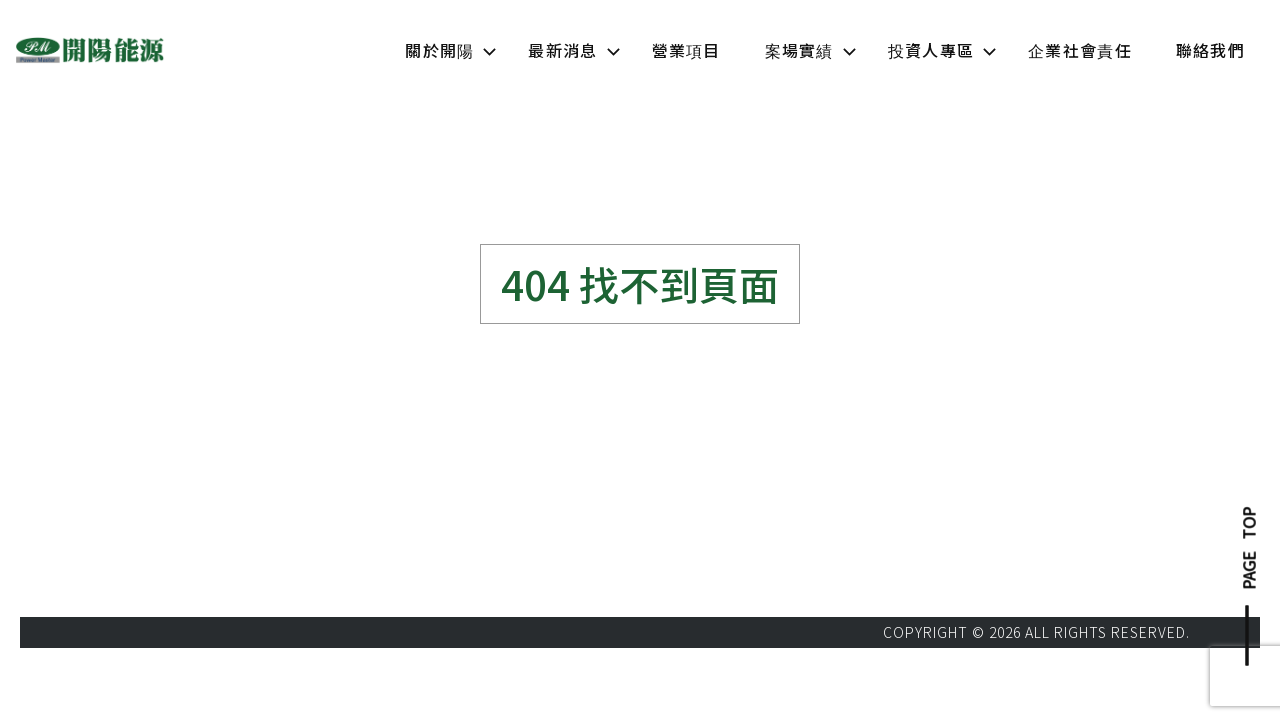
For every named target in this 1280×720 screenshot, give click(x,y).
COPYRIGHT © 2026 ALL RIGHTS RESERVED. (1036, 632)
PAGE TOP (1249, 548)
